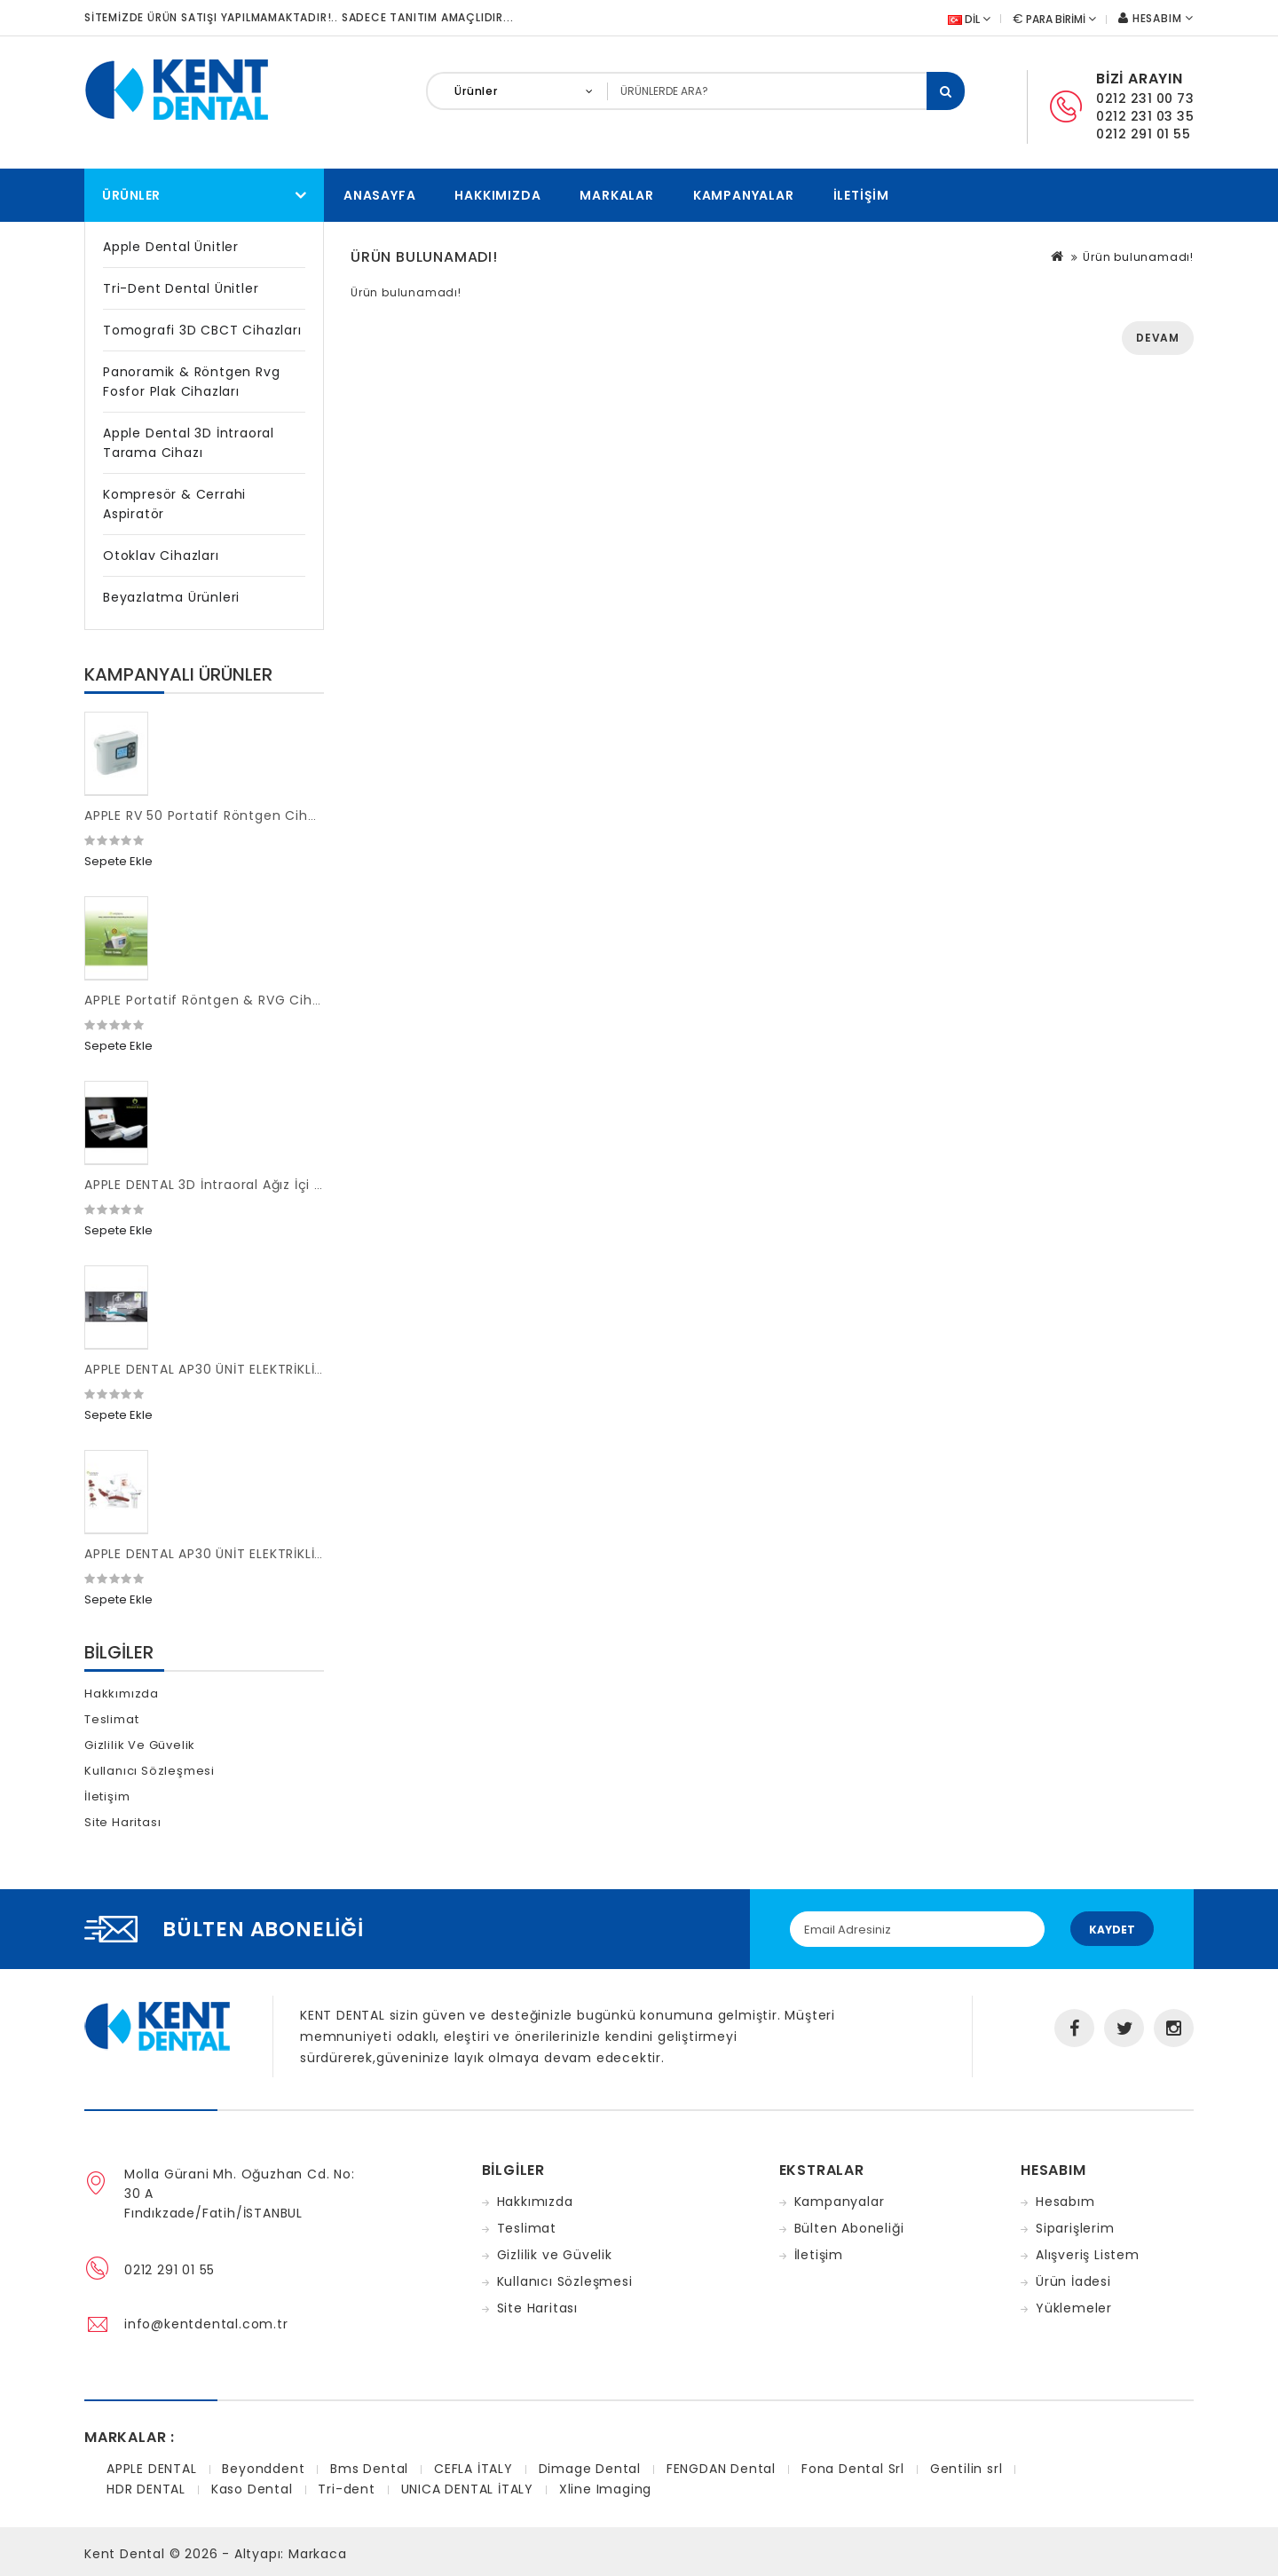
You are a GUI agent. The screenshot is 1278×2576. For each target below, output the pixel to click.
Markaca (317, 2554)
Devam (1157, 337)
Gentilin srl (966, 2469)
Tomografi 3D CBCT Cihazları (202, 330)
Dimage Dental (590, 2469)
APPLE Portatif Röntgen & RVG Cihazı (207, 1000)
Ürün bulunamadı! (1138, 256)
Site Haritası (122, 1822)
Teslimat (111, 1719)
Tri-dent (346, 2489)
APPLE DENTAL (151, 2469)
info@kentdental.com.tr (206, 2324)
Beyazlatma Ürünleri (171, 597)
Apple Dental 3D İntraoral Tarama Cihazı (188, 442)
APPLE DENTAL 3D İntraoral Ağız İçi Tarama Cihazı (249, 1184)
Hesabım (1065, 2201)
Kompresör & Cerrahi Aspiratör (174, 504)
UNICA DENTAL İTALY (467, 2489)
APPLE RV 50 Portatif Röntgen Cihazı (205, 815)
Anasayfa (379, 195)
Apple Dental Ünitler (171, 247)
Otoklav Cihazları (161, 555)
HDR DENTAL (145, 2489)
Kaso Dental (252, 2489)
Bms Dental (369, 2469)
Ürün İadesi (1073, 2281)
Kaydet (1112, 1929)
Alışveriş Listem (1088, 2255)
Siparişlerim (1075, 2228)
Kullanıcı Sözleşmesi (149, 1770)
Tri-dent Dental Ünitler (180, 288)
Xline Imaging (605, 2489)
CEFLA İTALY (473, 2469)
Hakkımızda (497, 195)
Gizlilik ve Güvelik (139, 1745)
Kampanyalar (743, 195)
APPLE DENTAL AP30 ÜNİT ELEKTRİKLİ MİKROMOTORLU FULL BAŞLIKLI (298, 1369)
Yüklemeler (1074, 2308)
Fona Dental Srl (852, 2469)
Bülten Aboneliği (849, 2228)
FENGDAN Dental (721, 2469)
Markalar (616, 195)
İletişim (861, 195)
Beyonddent (263, 2469)
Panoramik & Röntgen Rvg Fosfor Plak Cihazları (191, 381)
